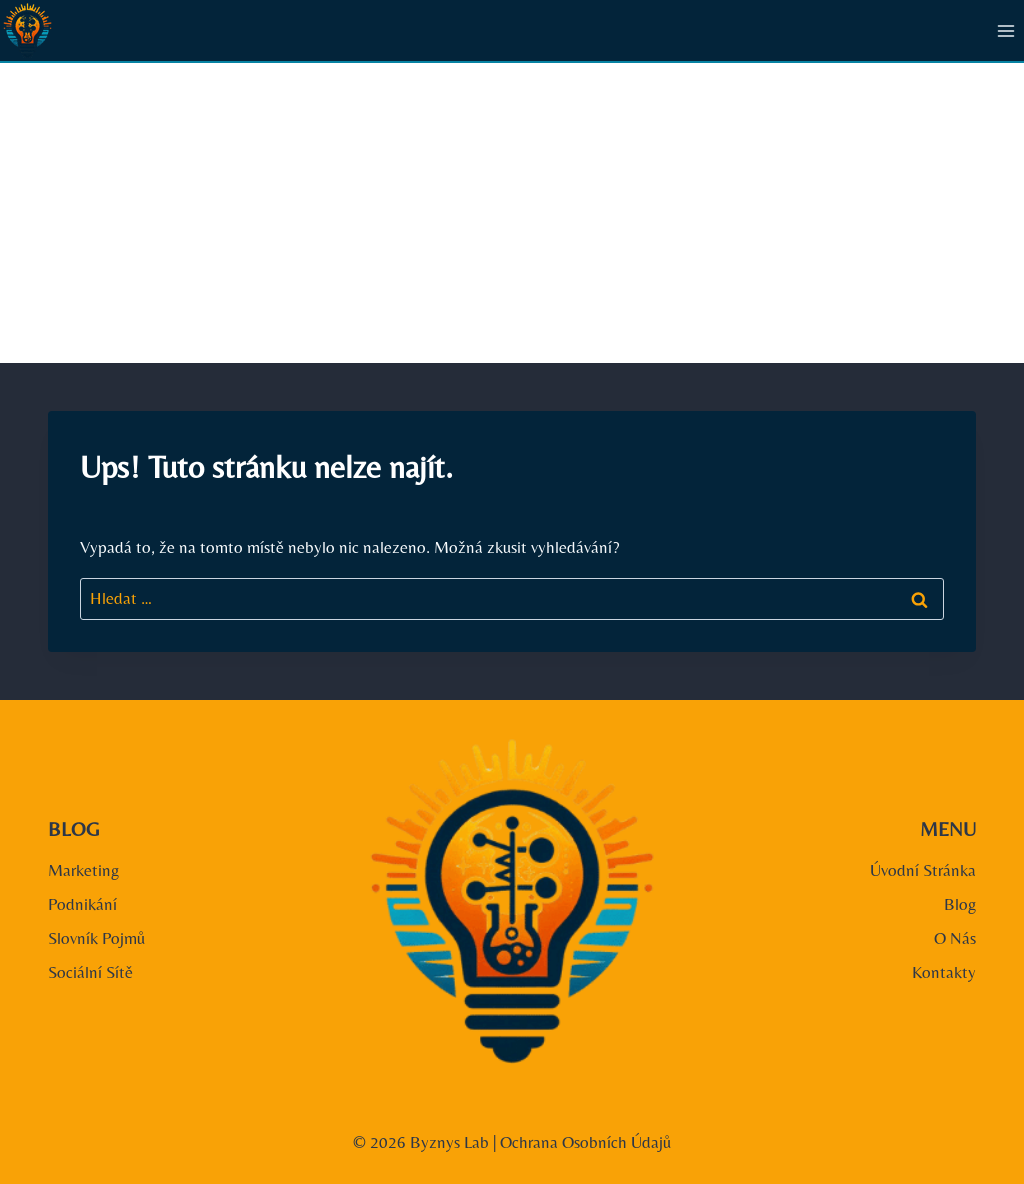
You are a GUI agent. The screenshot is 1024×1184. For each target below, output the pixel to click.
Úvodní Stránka (923, 870)
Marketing (83, 870)
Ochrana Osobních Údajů (585, 1142)
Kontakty (944, 972)
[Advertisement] (512, 213)
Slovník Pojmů (96, 938)
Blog (960, 904)
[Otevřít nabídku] (1005, 30)
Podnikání (82, 904)
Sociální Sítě (90, 972)
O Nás (955, 938)
